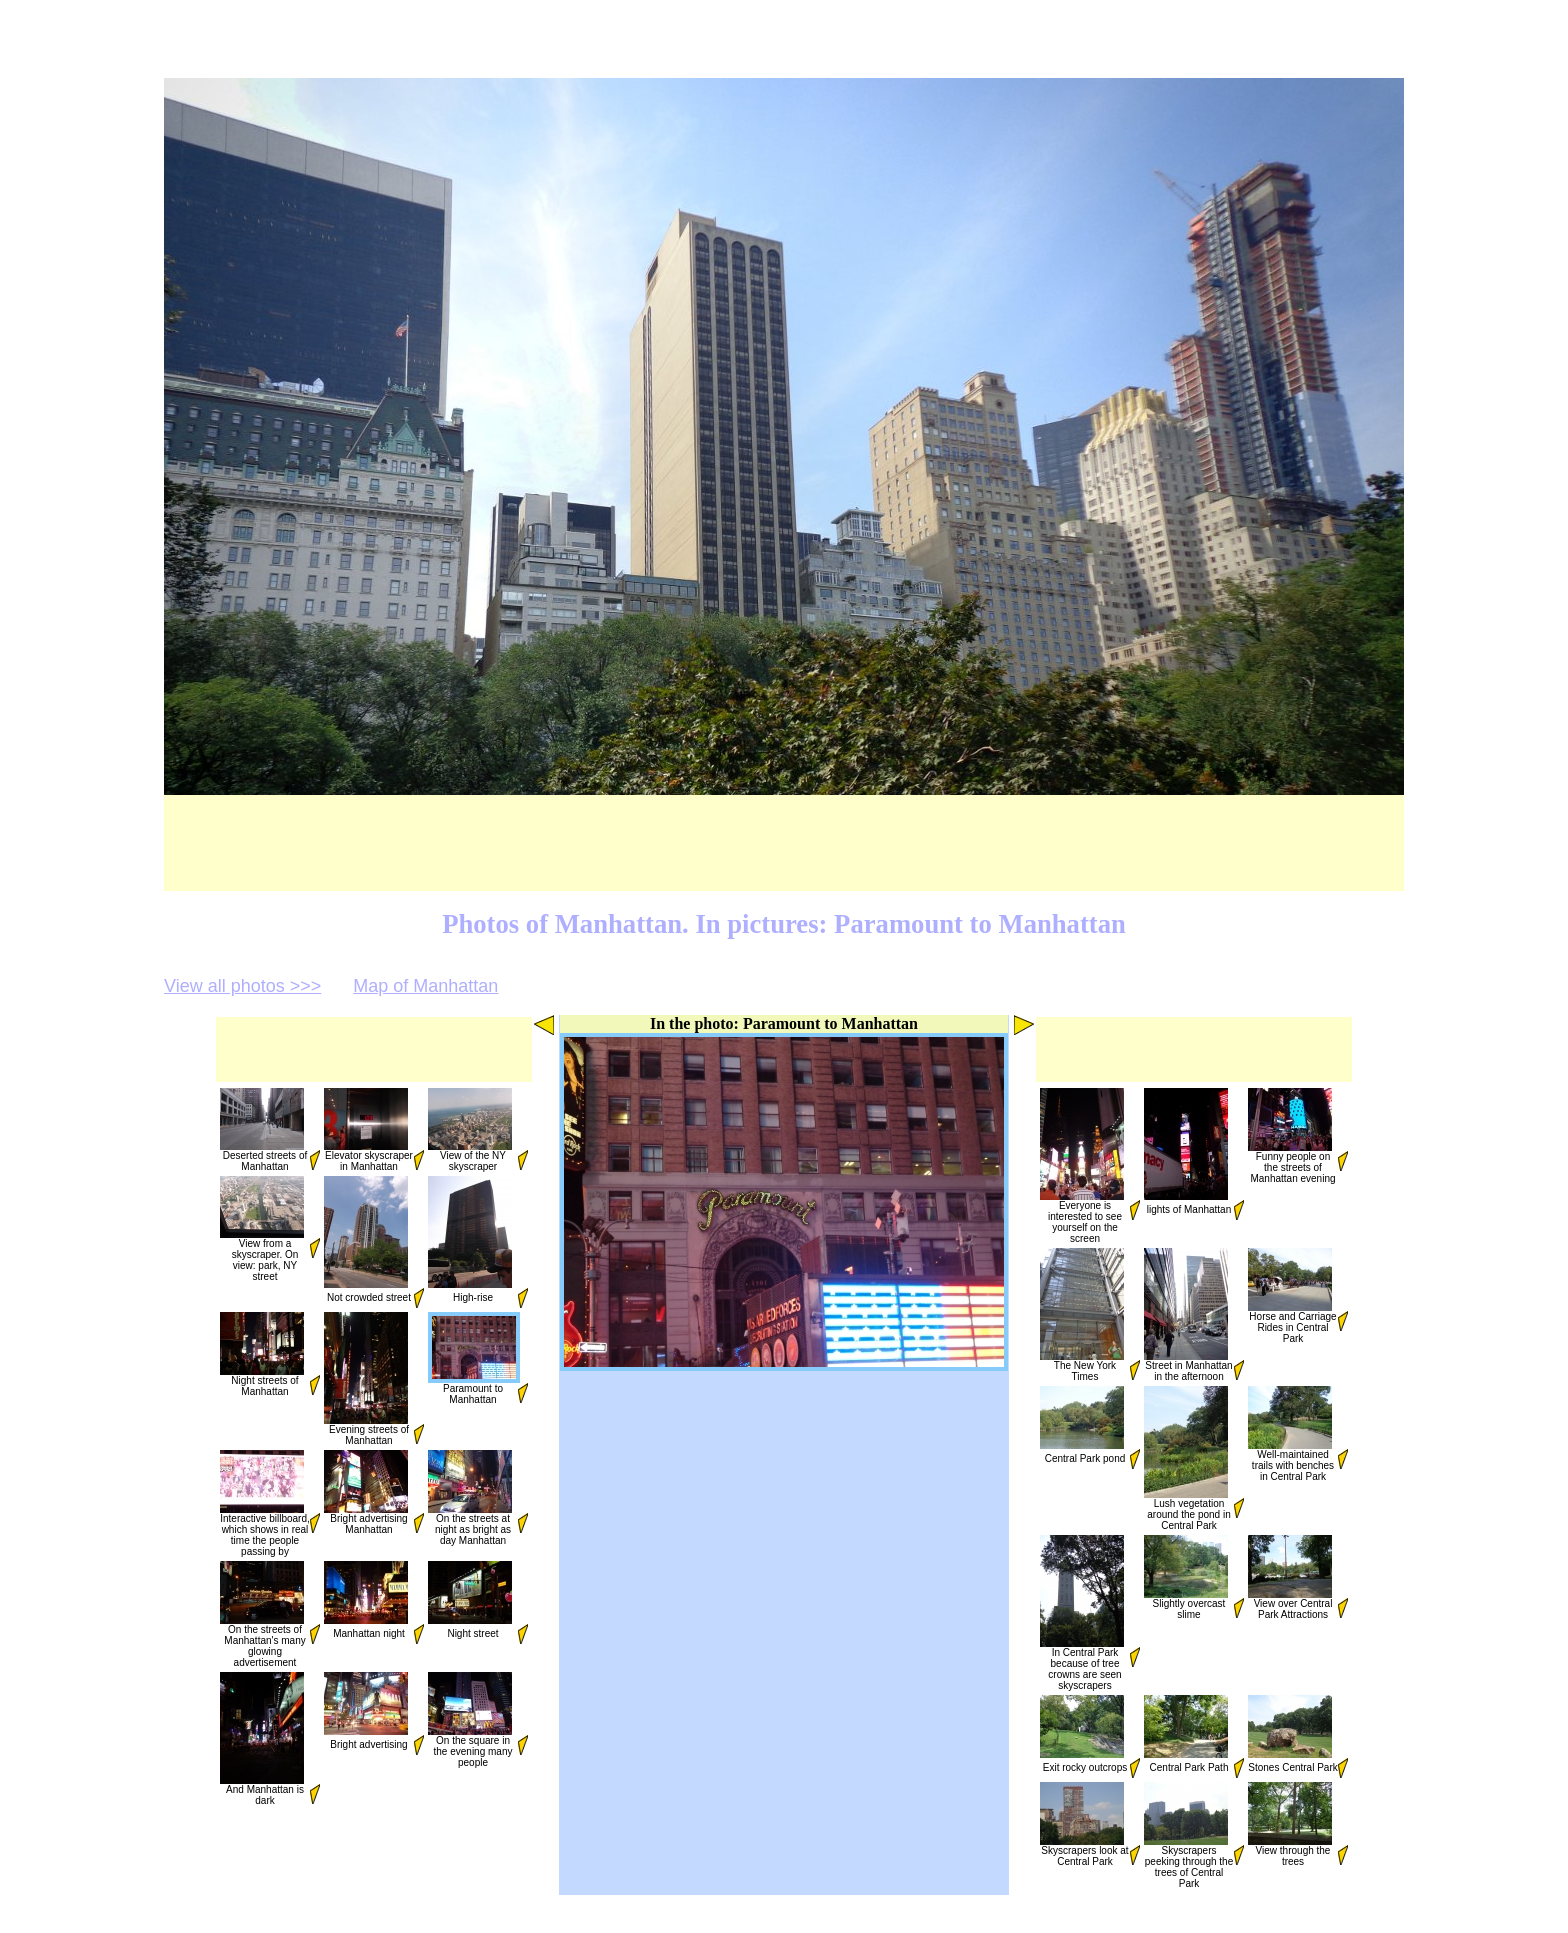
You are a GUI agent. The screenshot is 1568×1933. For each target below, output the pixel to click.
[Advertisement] (371, 843)
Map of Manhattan (425, 986)
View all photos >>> (242, 986)
